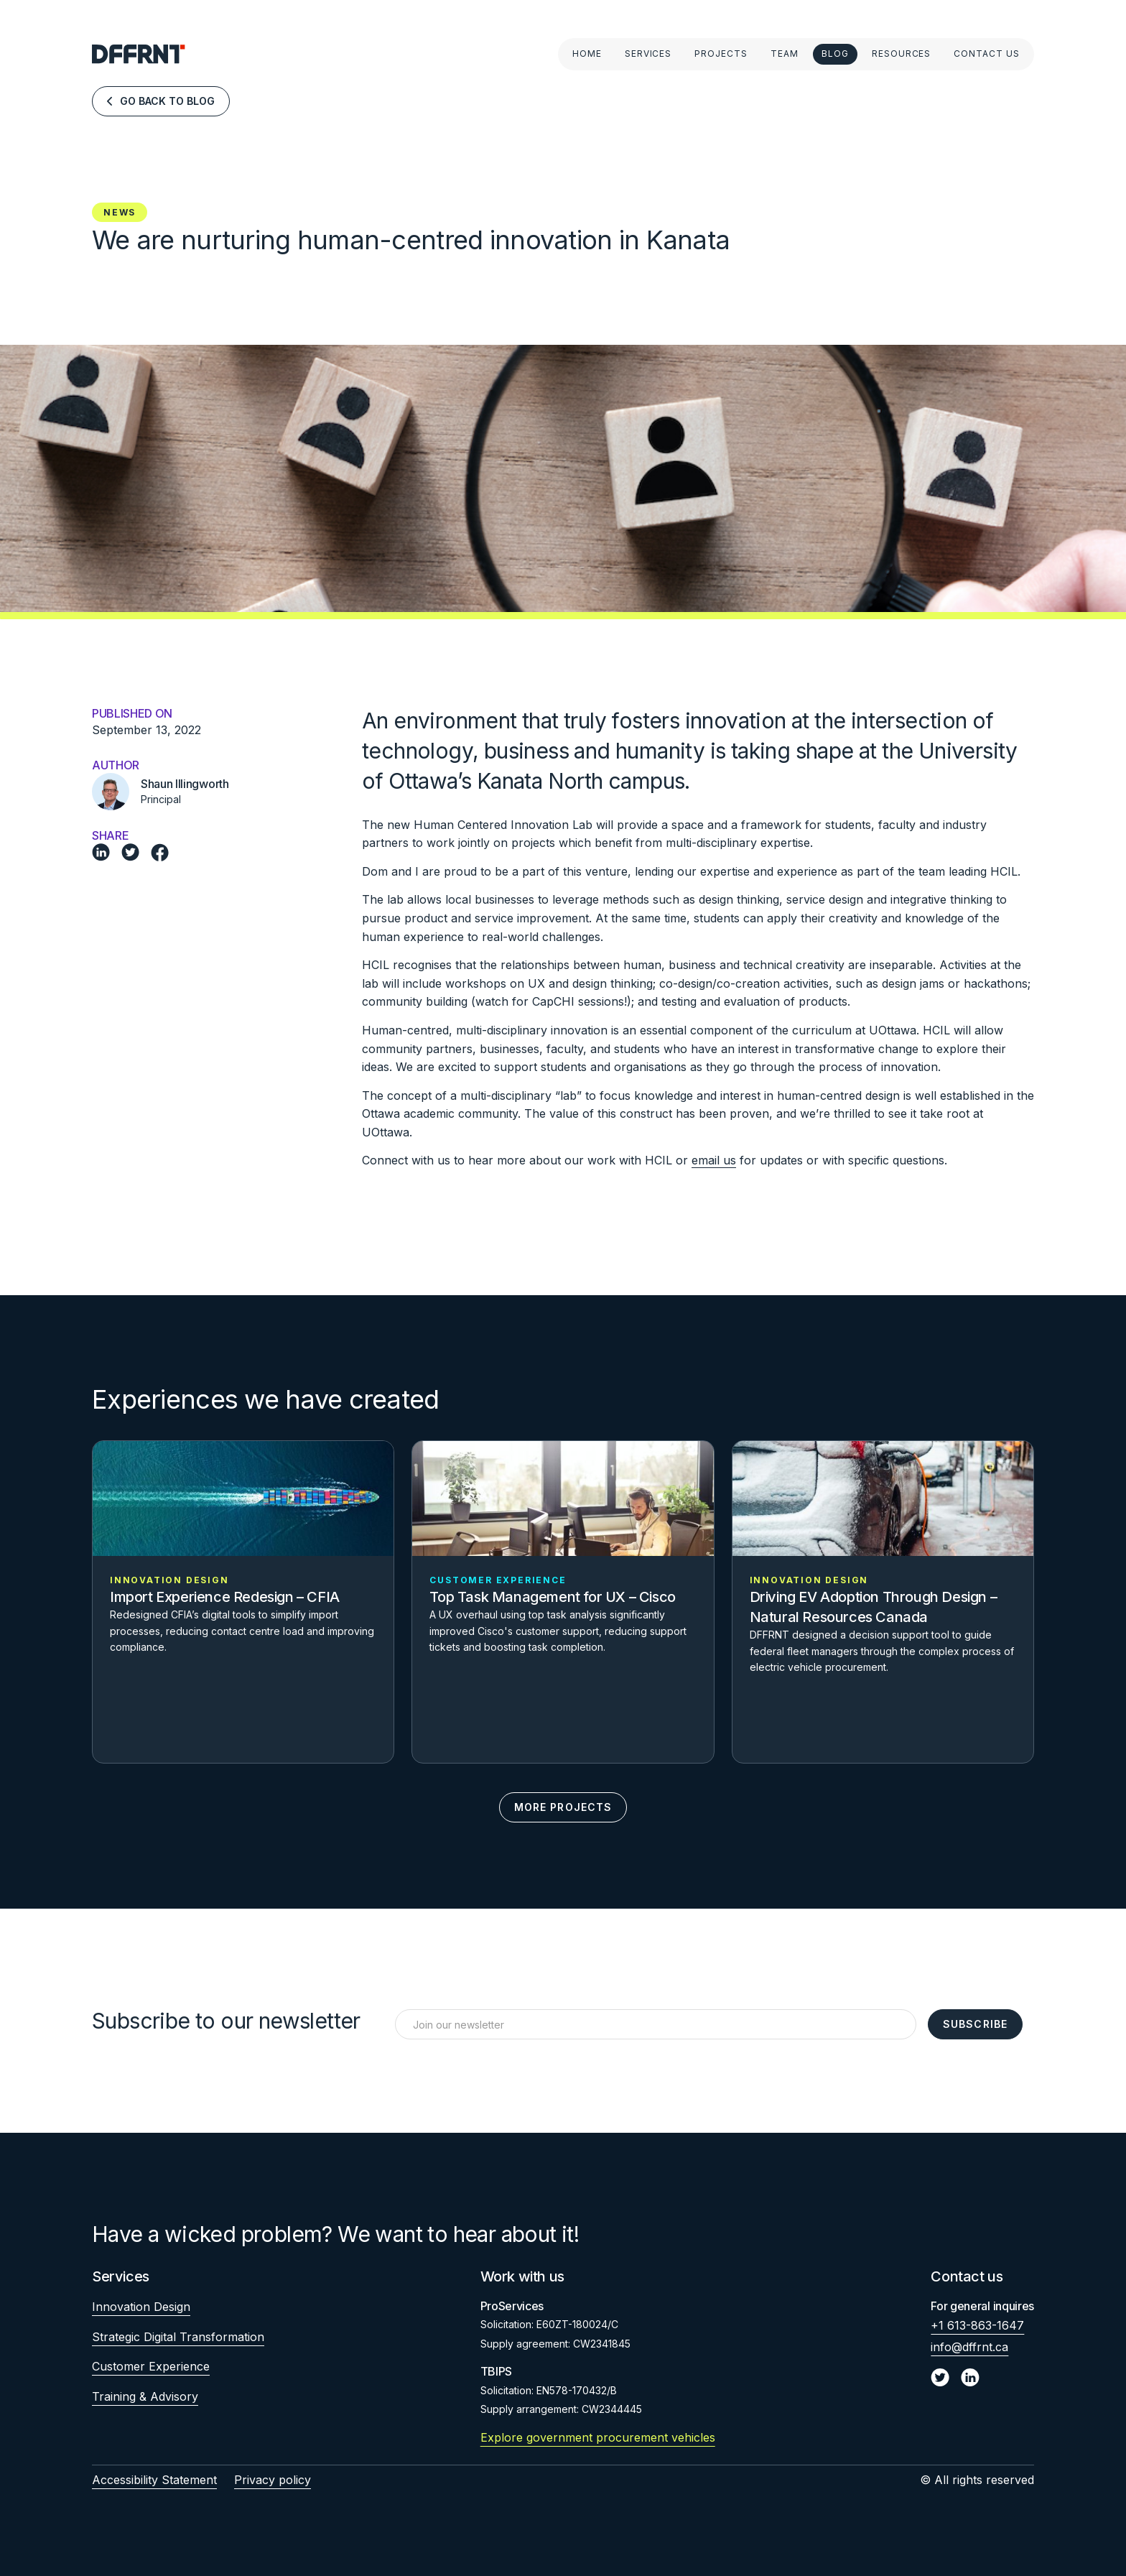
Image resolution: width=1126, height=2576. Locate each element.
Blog (835, 53)
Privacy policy (272, 2480)
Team (785, 53)
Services (648, 53)
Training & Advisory (145, 2396)
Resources (901, 53)
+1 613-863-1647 (977, 2325)
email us (714, 1160)
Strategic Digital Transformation (178, 2337)
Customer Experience (151, 2366)
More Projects (563, 1807)
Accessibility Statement (154, 2480)
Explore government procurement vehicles (597, 2437)
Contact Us (987, 53)
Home (587, 53)
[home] (138, 54)
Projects (721, 53)
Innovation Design (141, 2306)
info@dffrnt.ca (969, 2347)
